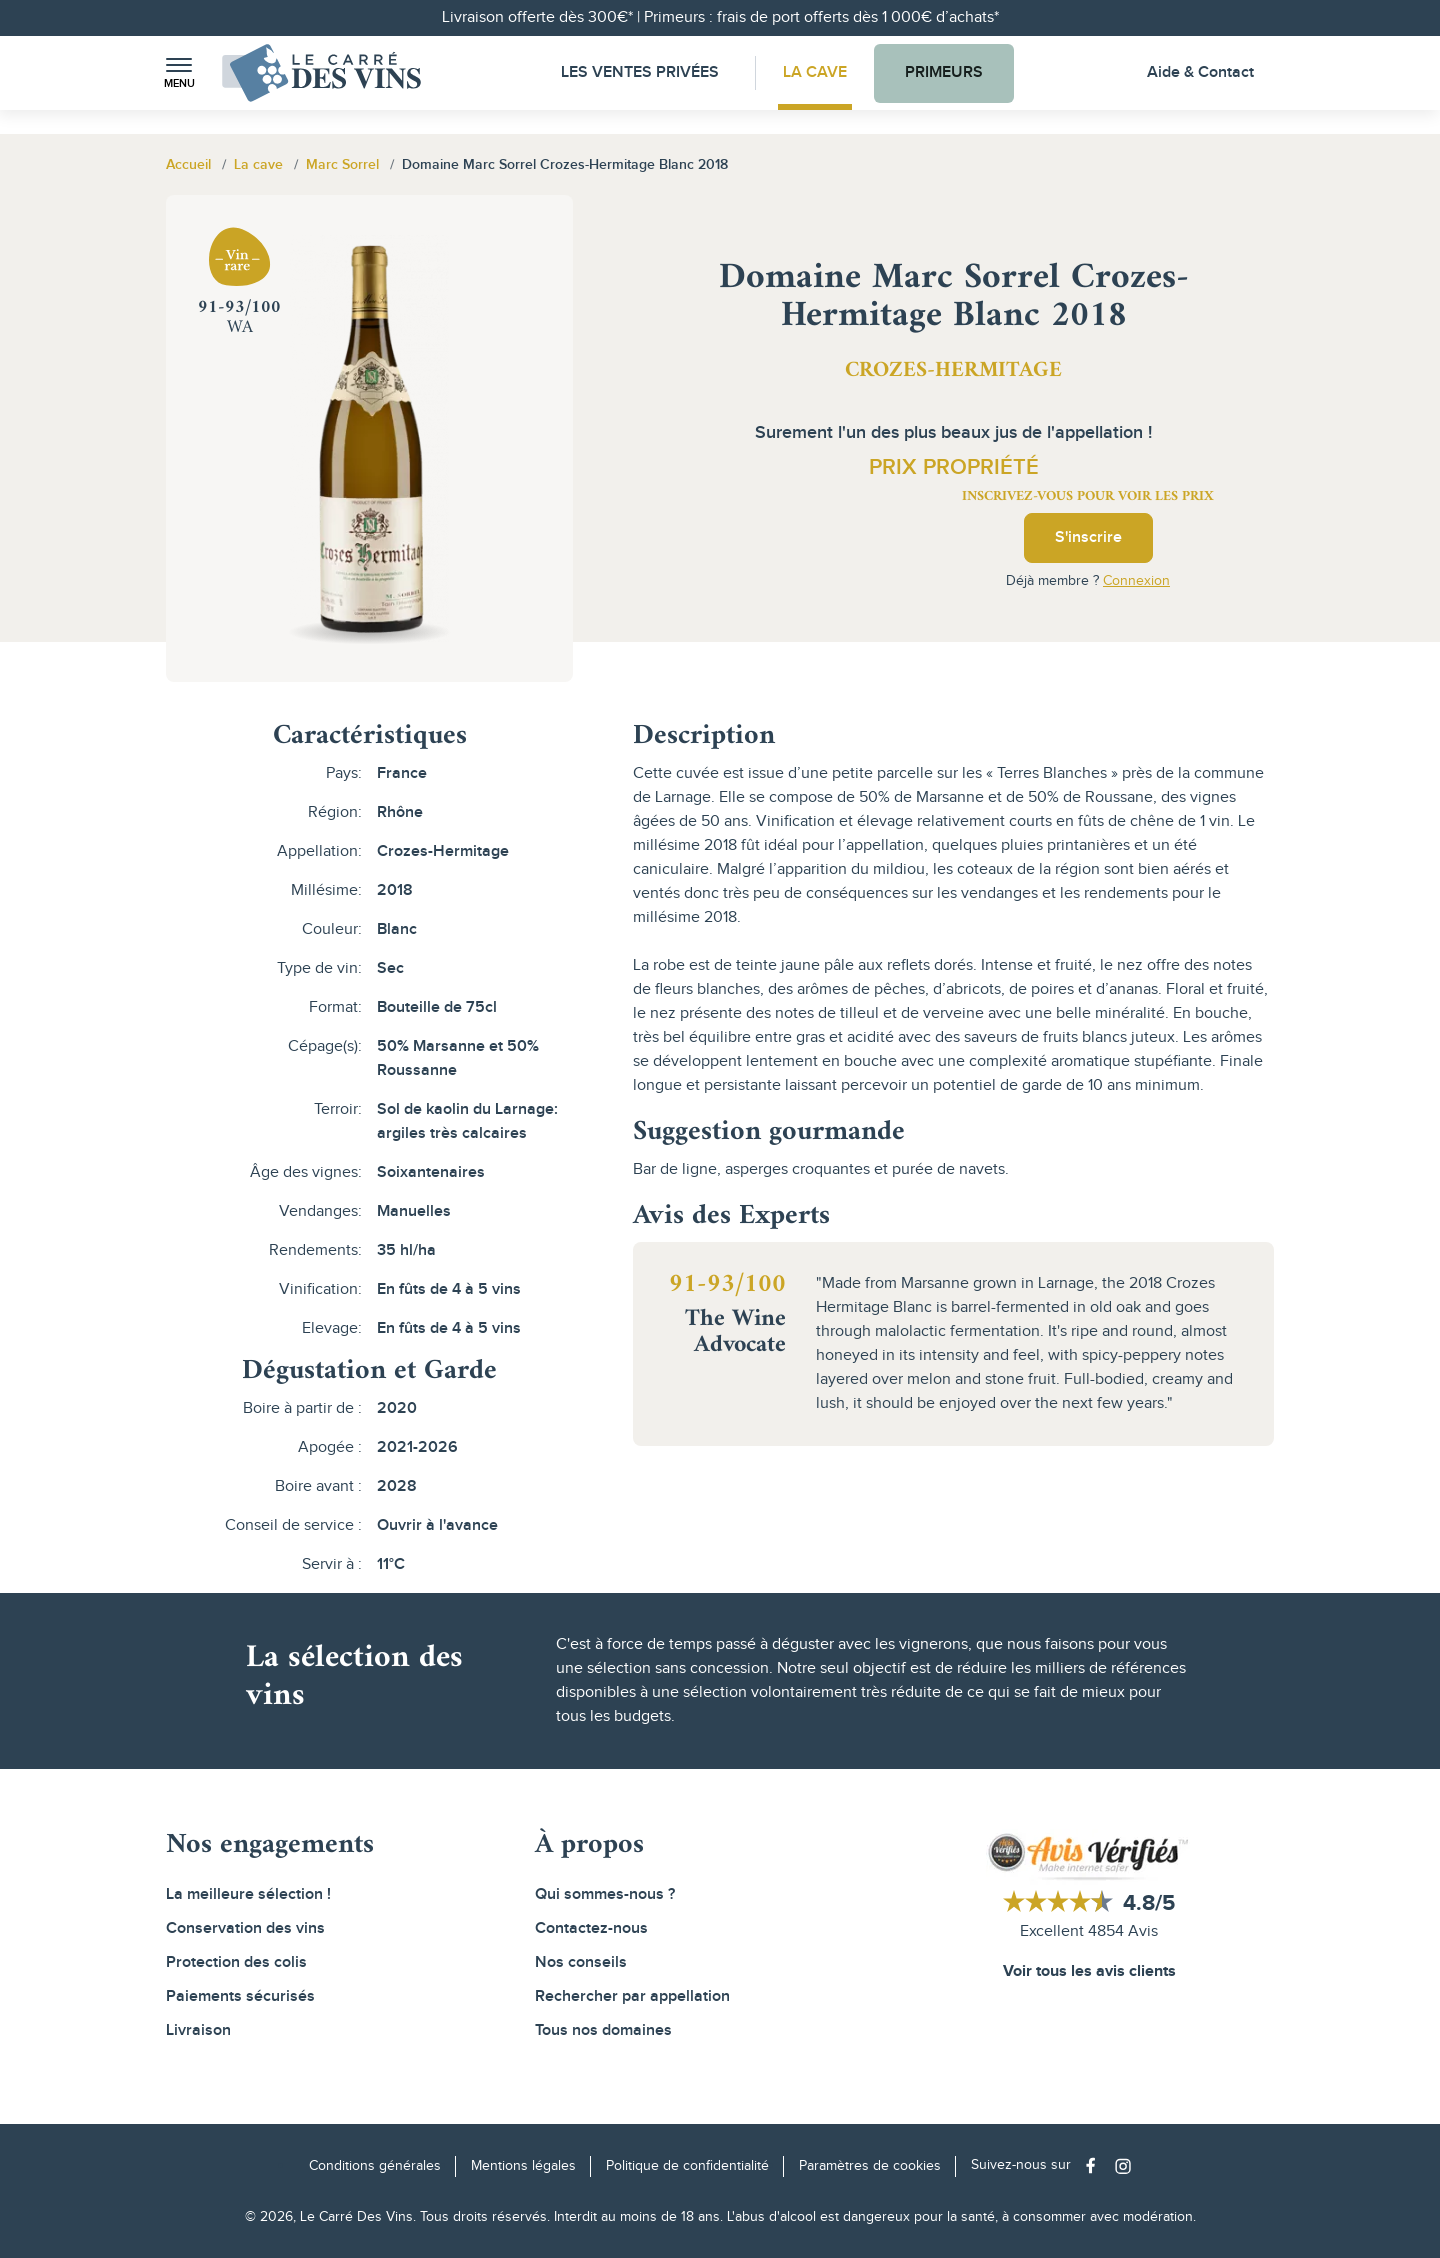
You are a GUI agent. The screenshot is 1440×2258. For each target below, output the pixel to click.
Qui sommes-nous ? (605, 1894)
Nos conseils (581, 1962)
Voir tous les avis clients (1089, 1971)
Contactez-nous (591, 1928)
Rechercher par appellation (632, 1996)
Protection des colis (236, 1962)
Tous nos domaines (603, 2030)
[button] (179, 73)
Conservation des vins (245, 1928)
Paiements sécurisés (240, 1996)
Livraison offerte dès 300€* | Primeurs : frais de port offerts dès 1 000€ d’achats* (720, 17)
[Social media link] (1095, 2165)
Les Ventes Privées (640, 72)
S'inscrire (1088, 537)
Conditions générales (375, 2166)
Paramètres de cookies (870, 2166)
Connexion (1136, 581)
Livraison (198, 2030)
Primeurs (944, 72)
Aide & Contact (1200, 72)
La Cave (815, 72)
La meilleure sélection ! (248, 1894)
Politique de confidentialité (687, 2166)
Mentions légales (523, 2166)
